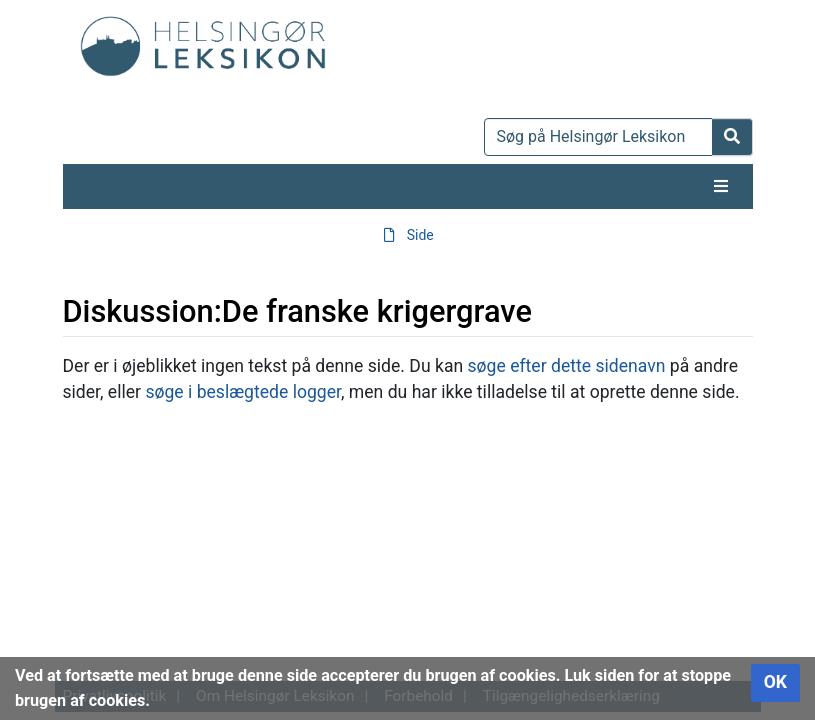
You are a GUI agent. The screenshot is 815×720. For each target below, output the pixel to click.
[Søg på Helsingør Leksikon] (598, 137)
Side (420, 235)
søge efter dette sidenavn (567, 366)
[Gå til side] (732, 137)
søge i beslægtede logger (243, 392)
